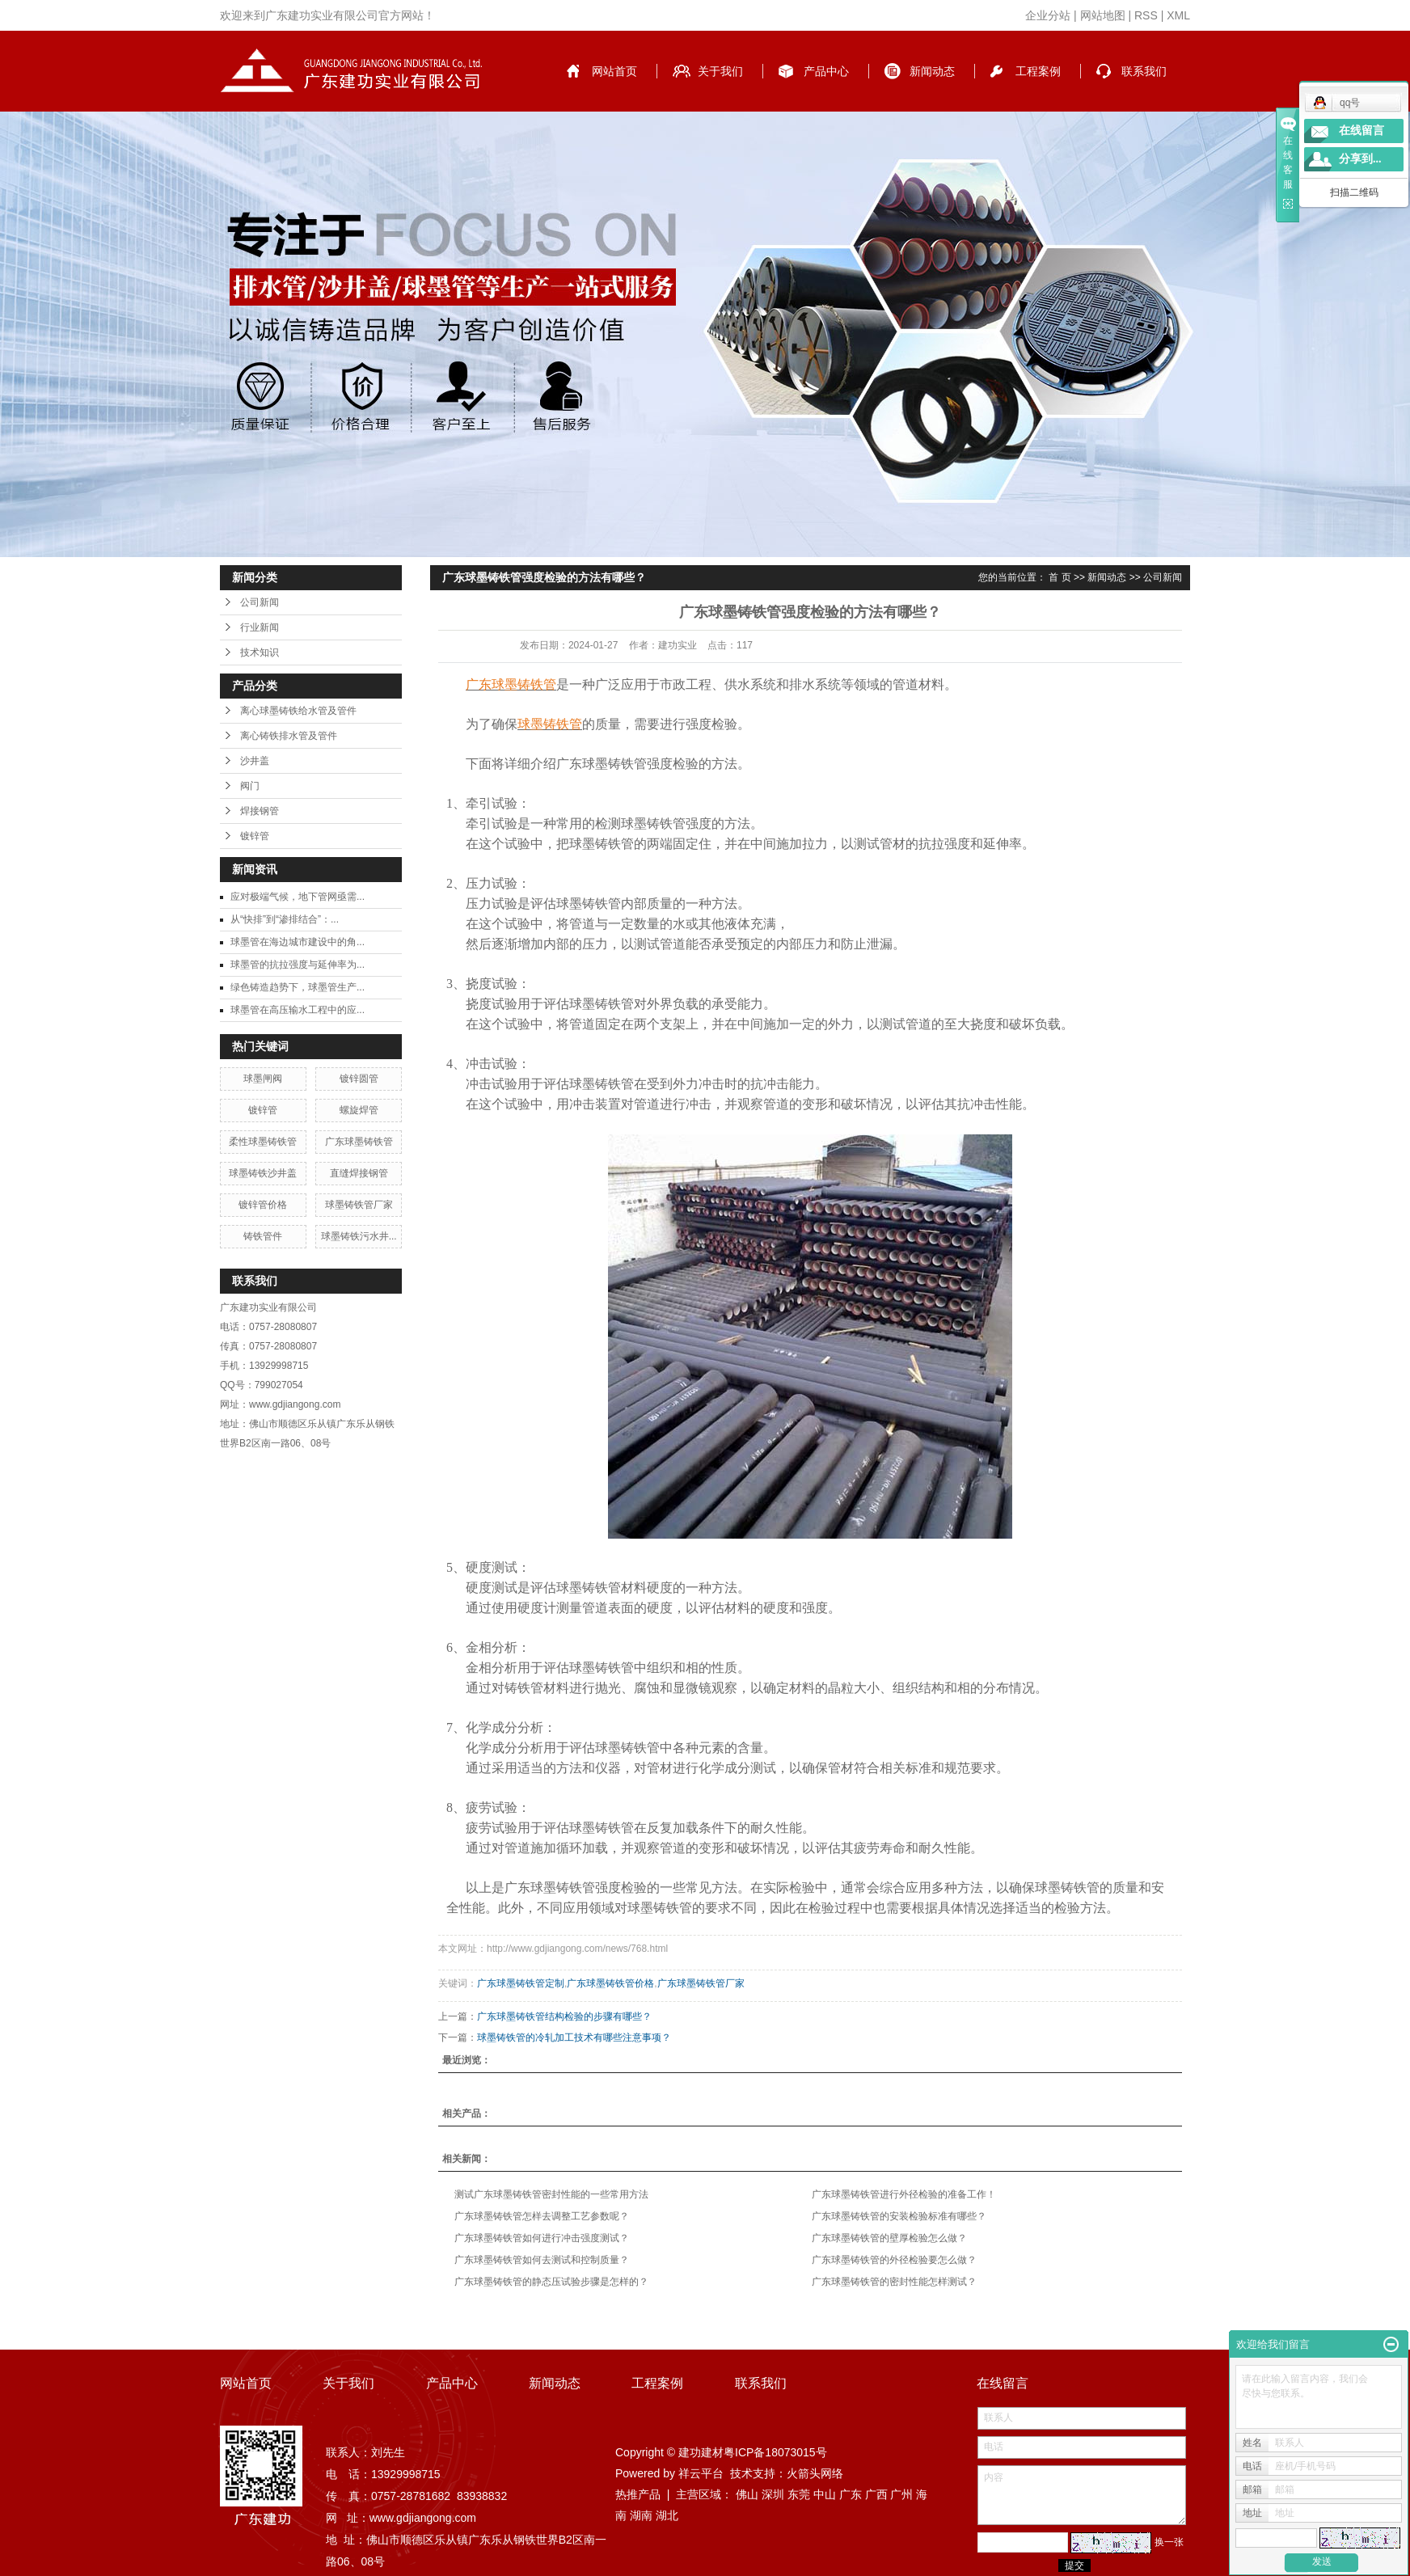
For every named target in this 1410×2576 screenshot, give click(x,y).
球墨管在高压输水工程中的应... (297, 1010)
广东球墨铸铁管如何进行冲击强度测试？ (541, 2238)
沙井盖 (254, 760)
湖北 (667, 2515)
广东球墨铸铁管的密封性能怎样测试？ (894, 2281)
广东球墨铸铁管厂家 (701, 1983)
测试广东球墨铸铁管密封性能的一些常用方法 (551, 2194)
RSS (1146, 15)
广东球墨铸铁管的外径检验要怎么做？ (894, 2260)
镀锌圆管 (359, 1078)
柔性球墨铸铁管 (263, 1141)
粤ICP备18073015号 (775, 2452)
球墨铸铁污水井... (359, 1236)
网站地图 (1102, 15)
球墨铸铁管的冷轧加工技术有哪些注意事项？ (574, 2037)
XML (1178, 15)
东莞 (798, 2494)
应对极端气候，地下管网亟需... (297, 896)
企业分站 (1047, 15)
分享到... (1360, 159)
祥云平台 (701, 2473)
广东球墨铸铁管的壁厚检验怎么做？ (889, 2238)
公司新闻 (259, 602)
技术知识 (259, 652)
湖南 (641, 2515)
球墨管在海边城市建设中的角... (297, 942)
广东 (850, 2494)
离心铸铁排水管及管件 (288, 735)
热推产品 (638, 2494)
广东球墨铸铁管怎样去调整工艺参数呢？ (541, 2216)
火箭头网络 (815, 2473)
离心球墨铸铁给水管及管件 (298, 710)
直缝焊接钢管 (359, 1173)
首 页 (1059, 577)
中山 (824, 2494)
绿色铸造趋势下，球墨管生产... (297, 987)
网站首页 (614, 71)
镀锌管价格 (263, 1204)
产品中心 (826, 71)
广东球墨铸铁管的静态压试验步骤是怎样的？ (551, 2281)
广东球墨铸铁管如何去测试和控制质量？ (541, 2260)
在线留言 (1361, 131)
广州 (901, 2494)
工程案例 (1038, 71)
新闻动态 (932, 71)
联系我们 (1144, 71)
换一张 (1169, 2542)
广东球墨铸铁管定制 (520, 1983)
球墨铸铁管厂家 (359, 1204)
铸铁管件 (262, 1236)
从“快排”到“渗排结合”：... (284, 919)
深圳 (773, 2494)
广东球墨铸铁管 (359, 1141)
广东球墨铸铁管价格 (610, 1983)
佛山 (747, 2494)
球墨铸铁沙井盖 (263, 1173)
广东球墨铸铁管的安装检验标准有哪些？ (899, 2216)
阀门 (250, 786)
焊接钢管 (259, 811)
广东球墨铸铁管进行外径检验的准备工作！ (904, 2194)
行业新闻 (259, 627)
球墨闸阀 (262, 1078)
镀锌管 (254, 836)
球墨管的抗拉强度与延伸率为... (297, 964)
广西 (876, 2494)
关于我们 (720, 71)
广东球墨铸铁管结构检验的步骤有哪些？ (564, 2016)
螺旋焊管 (359, 1110)
